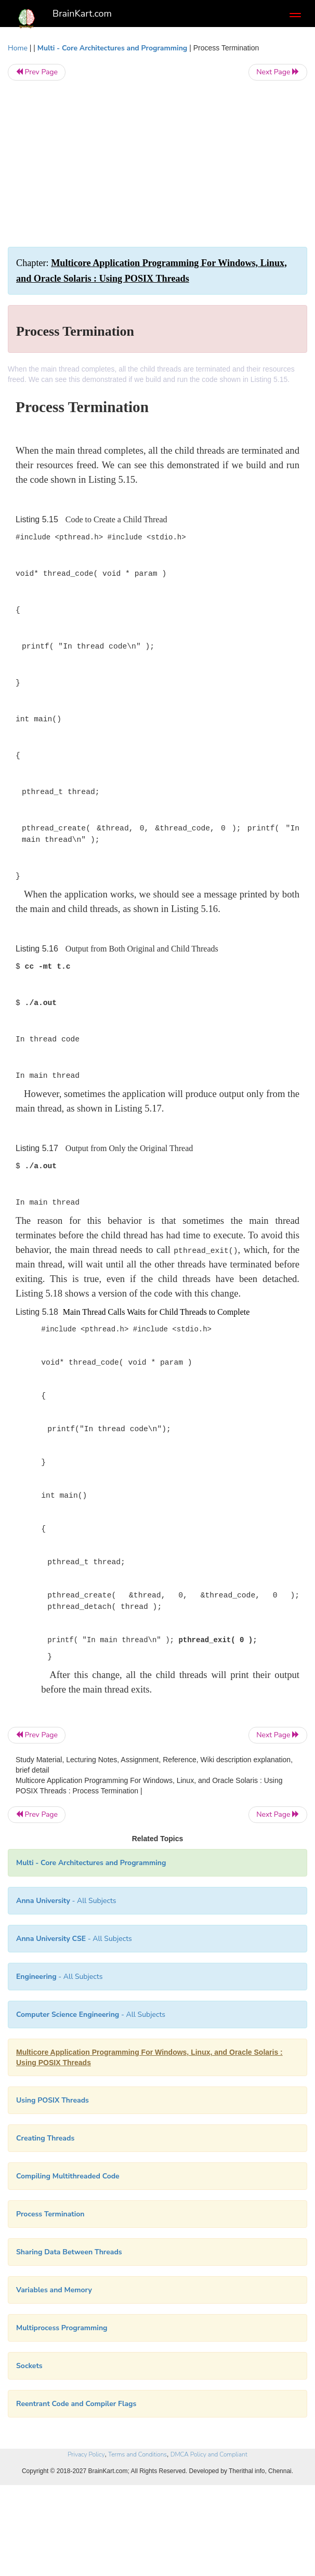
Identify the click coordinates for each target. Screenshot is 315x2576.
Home (18, 48)
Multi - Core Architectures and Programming (112, 48)
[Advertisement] (157, 163)
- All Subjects (90, 2014)
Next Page (277, 72)
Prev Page (37, 72)
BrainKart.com (82, 13)
